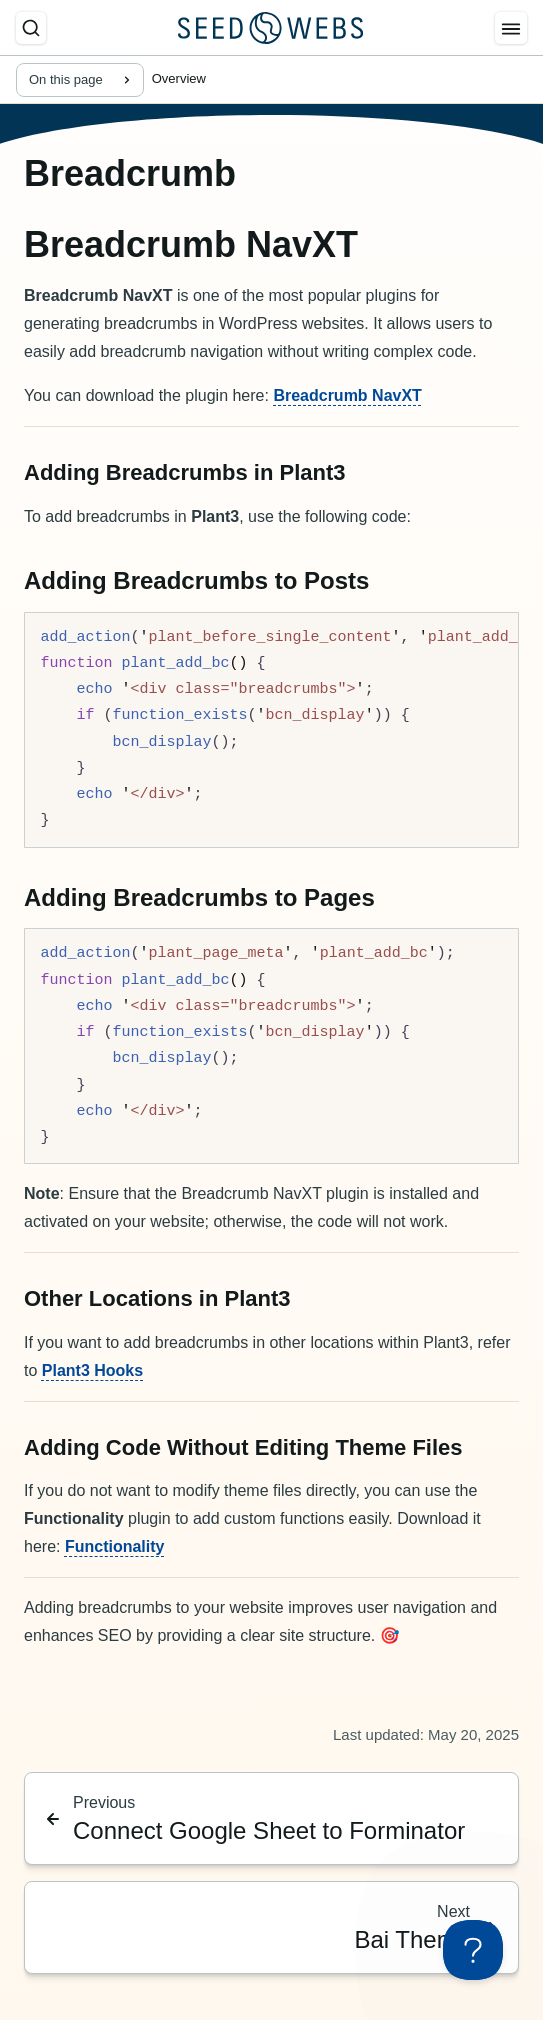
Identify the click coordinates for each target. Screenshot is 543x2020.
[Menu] (511, 28)
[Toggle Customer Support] (473, 1950)
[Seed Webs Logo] (270, 28)
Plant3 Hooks (92, 1370)
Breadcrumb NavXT (347, 395)
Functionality (115, 1546)
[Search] (31, 28)
